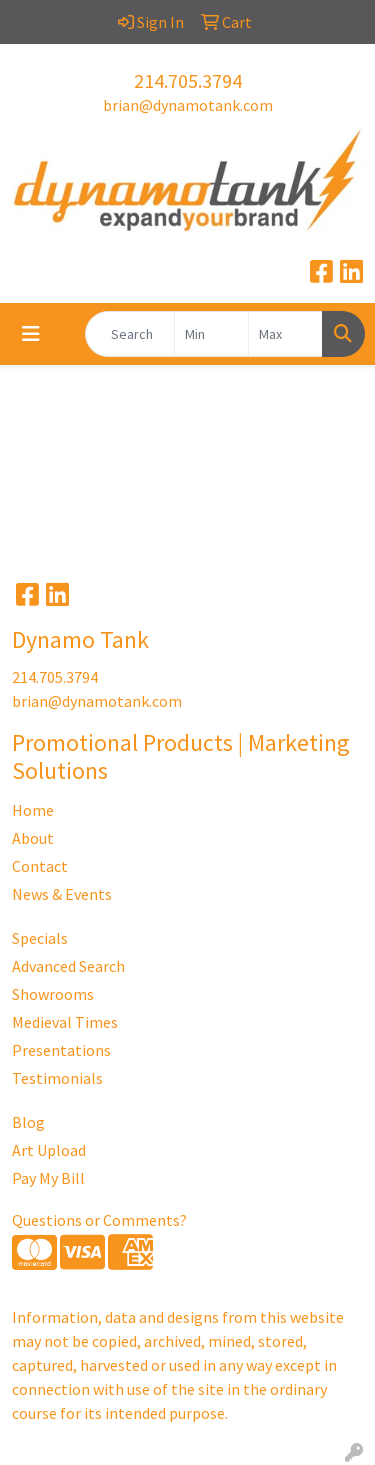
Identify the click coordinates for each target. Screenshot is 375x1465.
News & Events (62, 894)
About (33, 838)
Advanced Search (68, 966)
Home (33, 810)
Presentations (61, 1050)
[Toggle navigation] (31, 334)
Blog (28, 1122)
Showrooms (53, 994)
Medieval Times (65, 1022)
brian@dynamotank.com (188, 105)
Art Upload (49, 1150)
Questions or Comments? (99, 1220)
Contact (40, 866)
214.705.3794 (188, 80)
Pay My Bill (48, 1178)
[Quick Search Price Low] (211, 334)
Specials (40, 938)
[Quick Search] (130, 334)
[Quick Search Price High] (285, 334)
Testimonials (57, 1078)
